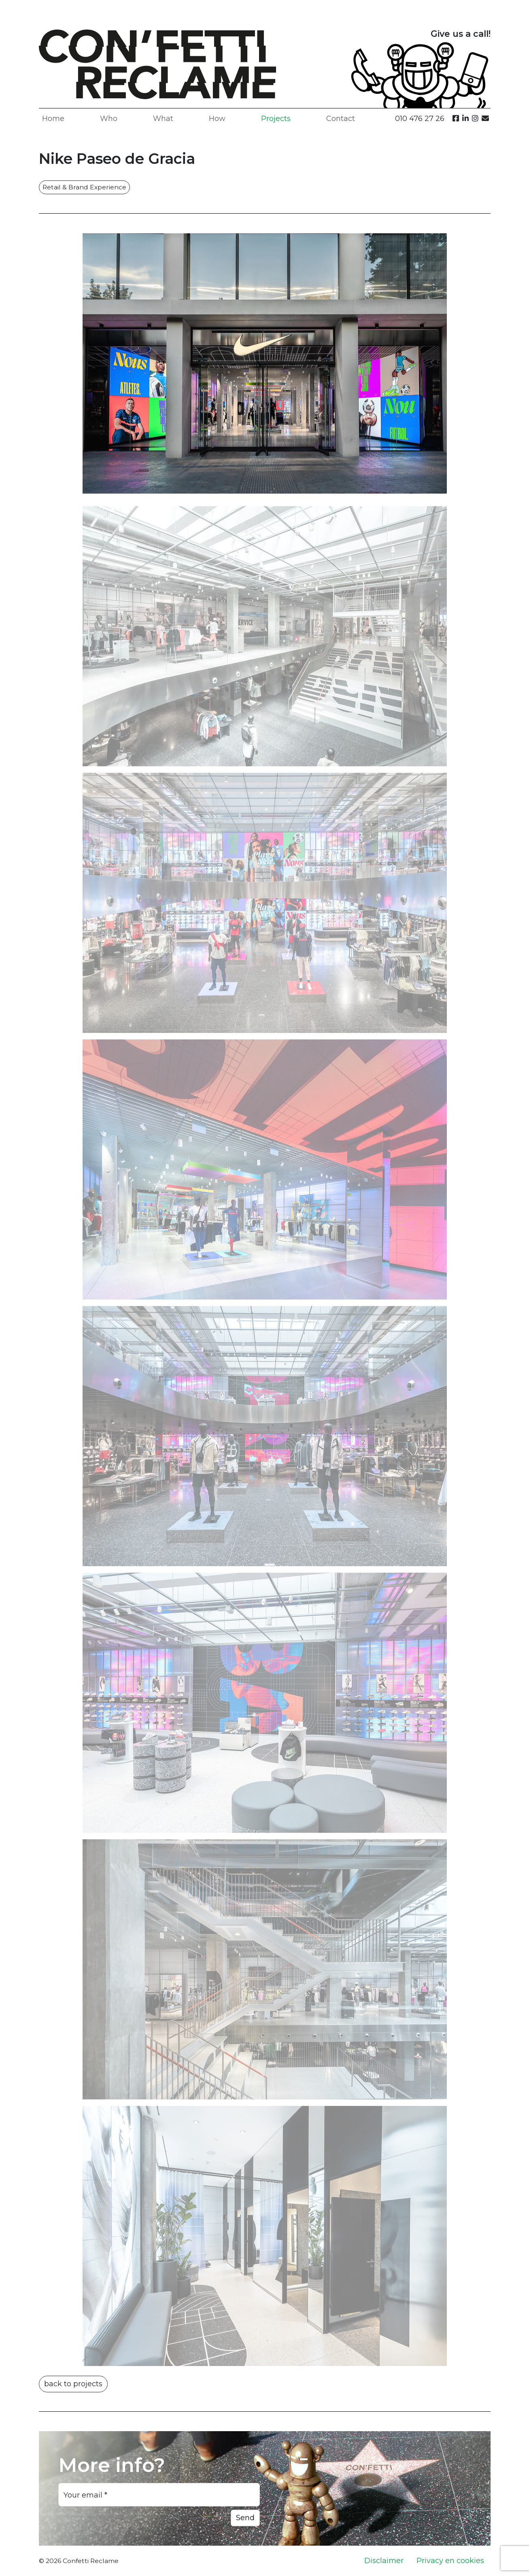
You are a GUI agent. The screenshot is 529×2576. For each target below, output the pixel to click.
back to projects (73, 2383)
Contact (340, 118)
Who (108, 118)
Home (53, 118)
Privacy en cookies (450, 2560)
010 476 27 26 (419, 118)
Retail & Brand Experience (84, 187)
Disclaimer (384, 2560)
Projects (276, 118)
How (217, 118)
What (163, 118)
